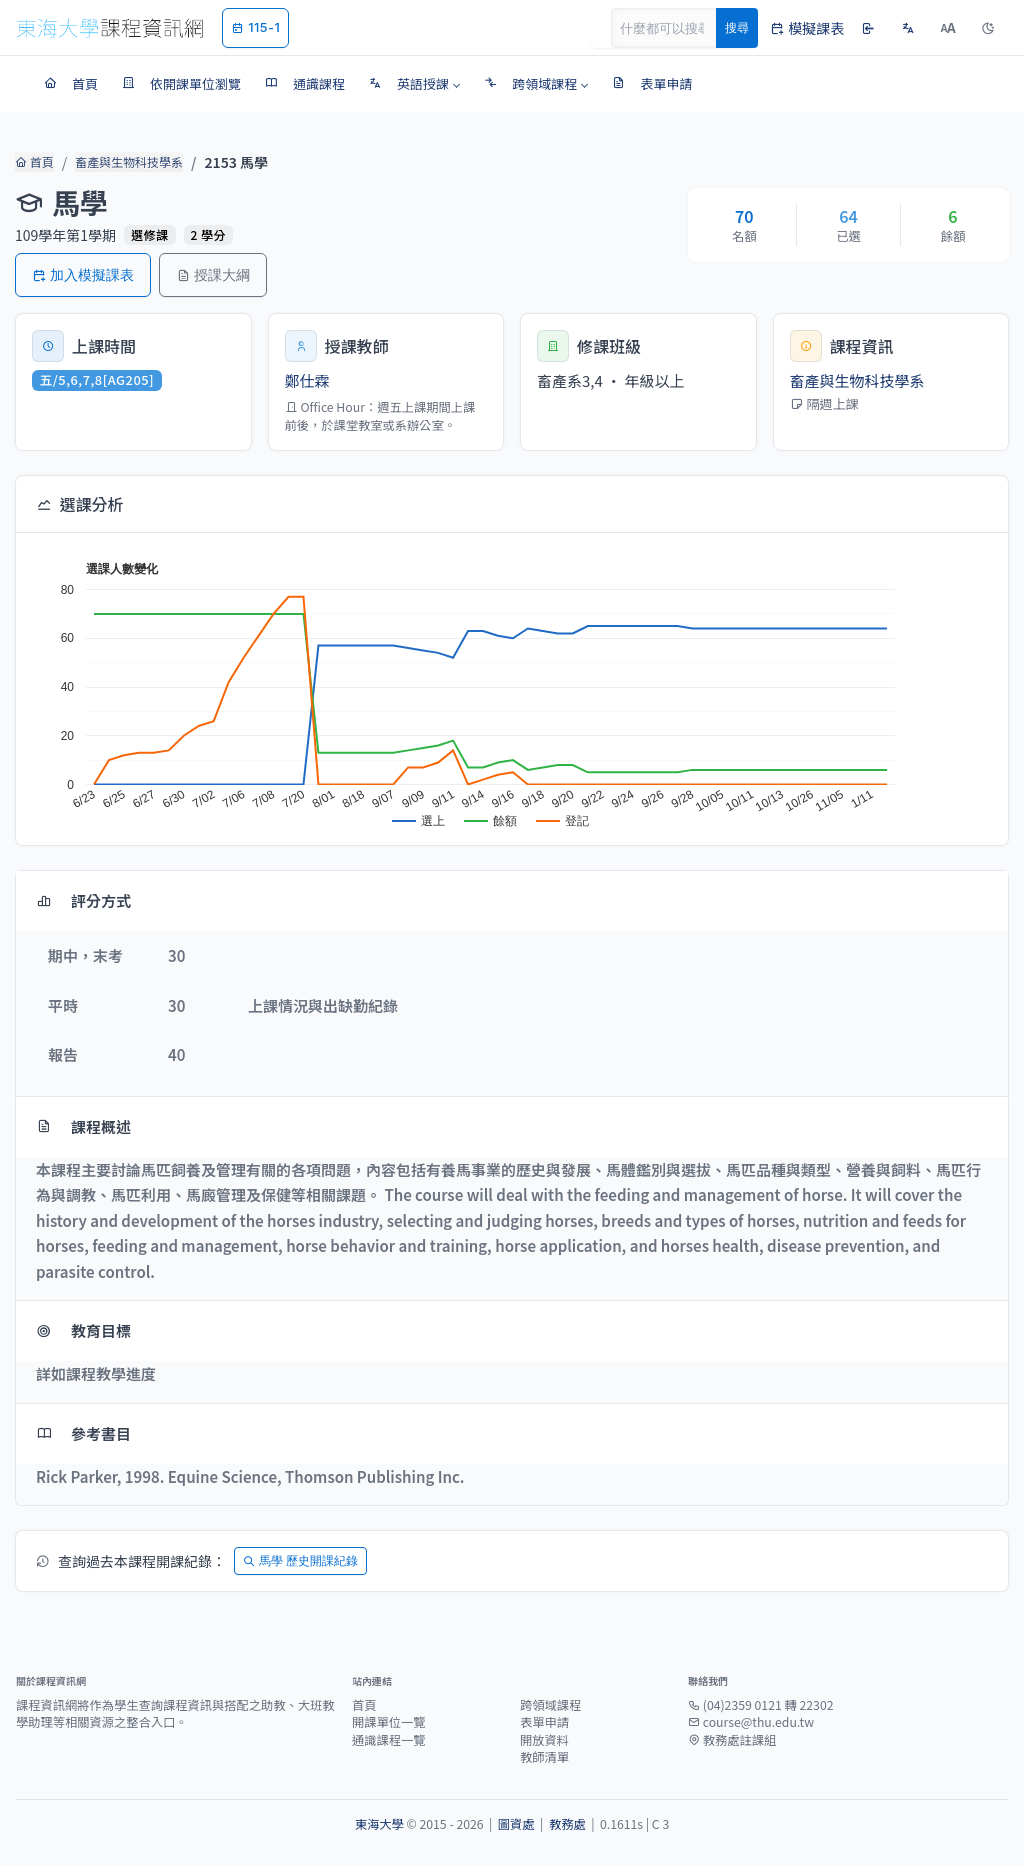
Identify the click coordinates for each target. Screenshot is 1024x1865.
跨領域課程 (550, 1705)
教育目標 (83, 1330)
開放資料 (544, 1740)
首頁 (32, 162)
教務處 (567, 1824)
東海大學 (379, 1824)
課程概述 (83, 1126)
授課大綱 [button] (213, 274)
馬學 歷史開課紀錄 (300, 1560)
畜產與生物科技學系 (121, 162)
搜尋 (737, 27)
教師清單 (544, 1757)
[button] (414, 84)
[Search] (675, 28)
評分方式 (83, 900)
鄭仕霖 (307, 380)
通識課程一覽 (389, 1740)
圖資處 (516, 1824)
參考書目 (83, 1433)
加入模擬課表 (83, 274)
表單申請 (544, 1722)
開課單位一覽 (389, 1722)
